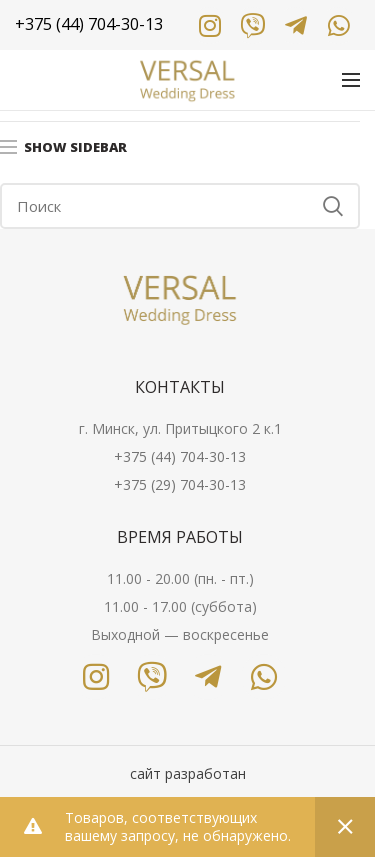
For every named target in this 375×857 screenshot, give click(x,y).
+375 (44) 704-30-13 (180, 456)
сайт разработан (188, 773)
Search (333, 206)
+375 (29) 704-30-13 (180, 484)
